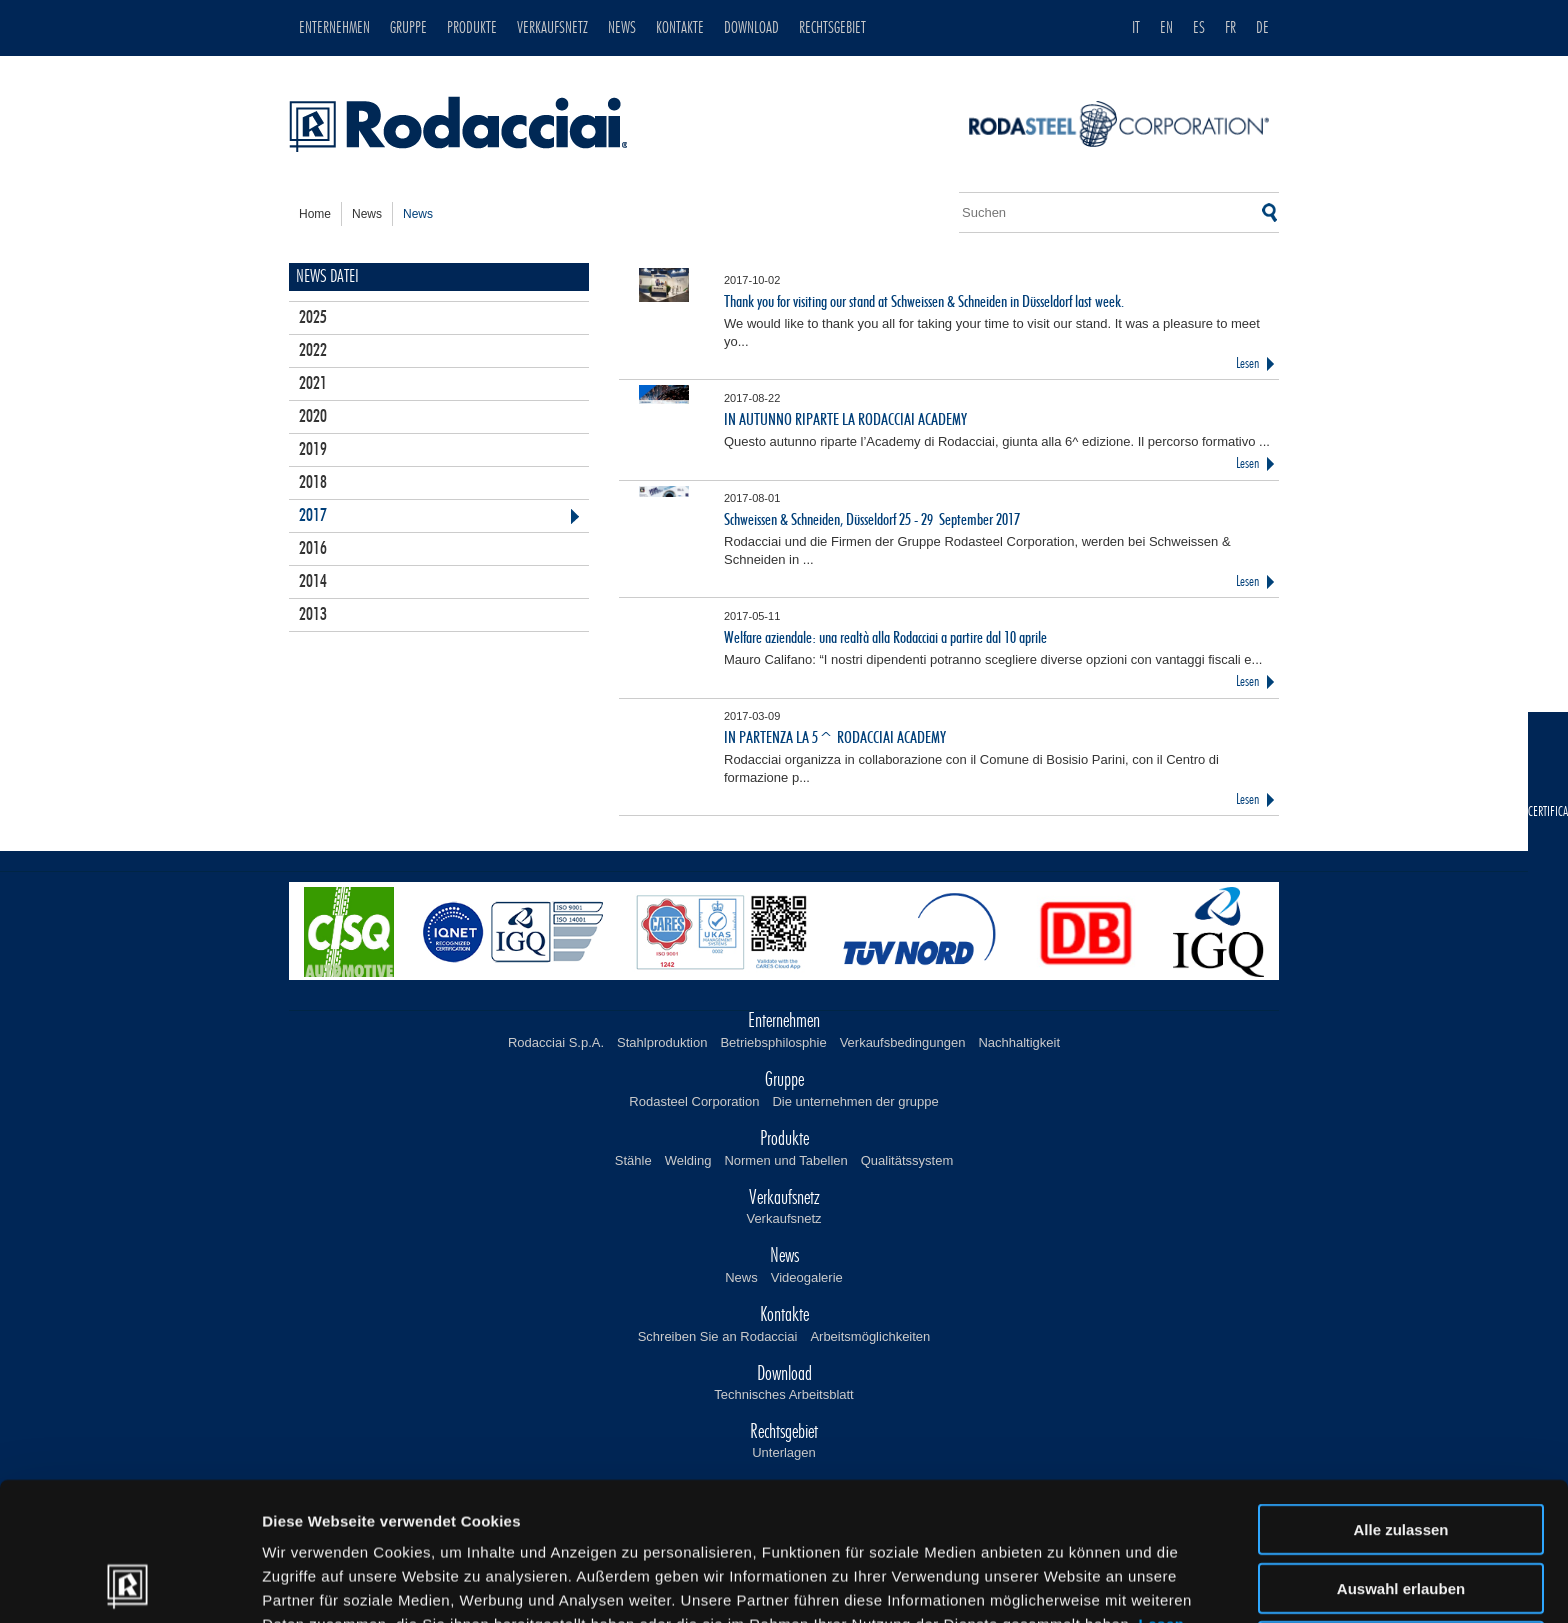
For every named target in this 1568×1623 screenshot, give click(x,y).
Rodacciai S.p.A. (556, 1042)
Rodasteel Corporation (694, 1101)
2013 (313, 615)
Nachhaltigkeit (1019, 1042)
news (367, 214)
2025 (313, 318)
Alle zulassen (1400, 1399)
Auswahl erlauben (1401, 1458)
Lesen (1247, 363)
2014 (313, 582)
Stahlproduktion (662, 1042)
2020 (313, 417)
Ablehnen (1401, 1516)
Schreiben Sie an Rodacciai (718, 1336)
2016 (313, 549)
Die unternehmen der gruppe (855, 1101)
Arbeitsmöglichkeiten (870, 1336)
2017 (313, 516)
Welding (688, 1160)
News (741, 1277)
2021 (313, 384)
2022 (313, 351)
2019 (313, 450)
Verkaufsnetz (783, 1218)
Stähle (633, 1160)
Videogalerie (807, 1277)
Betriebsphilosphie (773, 1042)
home (315, 214)
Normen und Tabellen (785, 1160)
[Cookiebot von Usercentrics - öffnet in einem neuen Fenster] (129, 1584)
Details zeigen (1063, 1583)
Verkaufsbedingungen (903, 1042)
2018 (313, 483)
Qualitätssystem (907, 1160)
